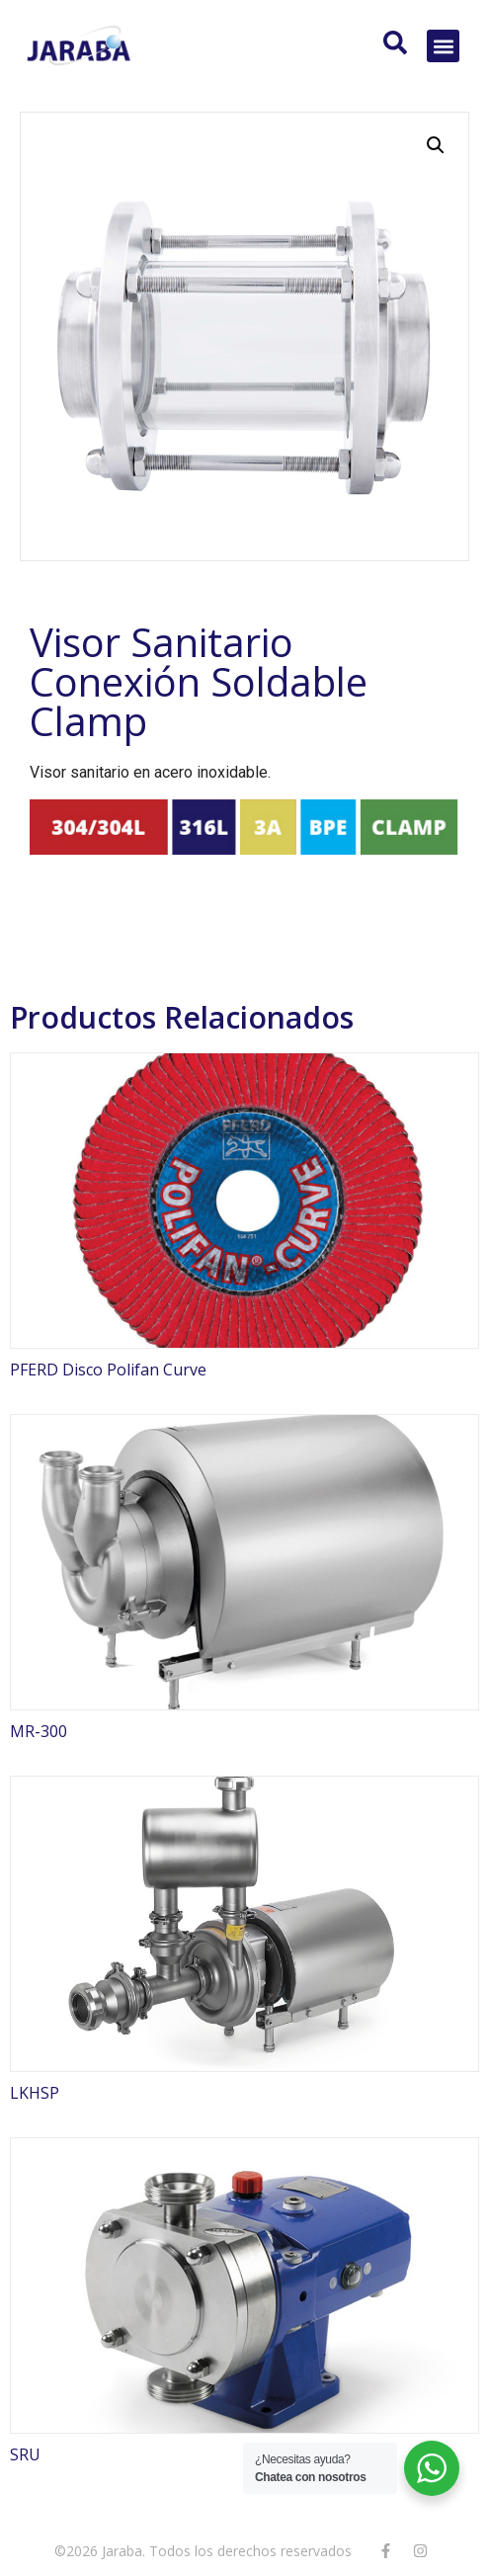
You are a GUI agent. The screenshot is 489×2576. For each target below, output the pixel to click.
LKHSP (34, 2093)
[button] (443, 46)
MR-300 (38, 1731)
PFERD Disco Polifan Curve (108, 1369)
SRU (25, 2454)
